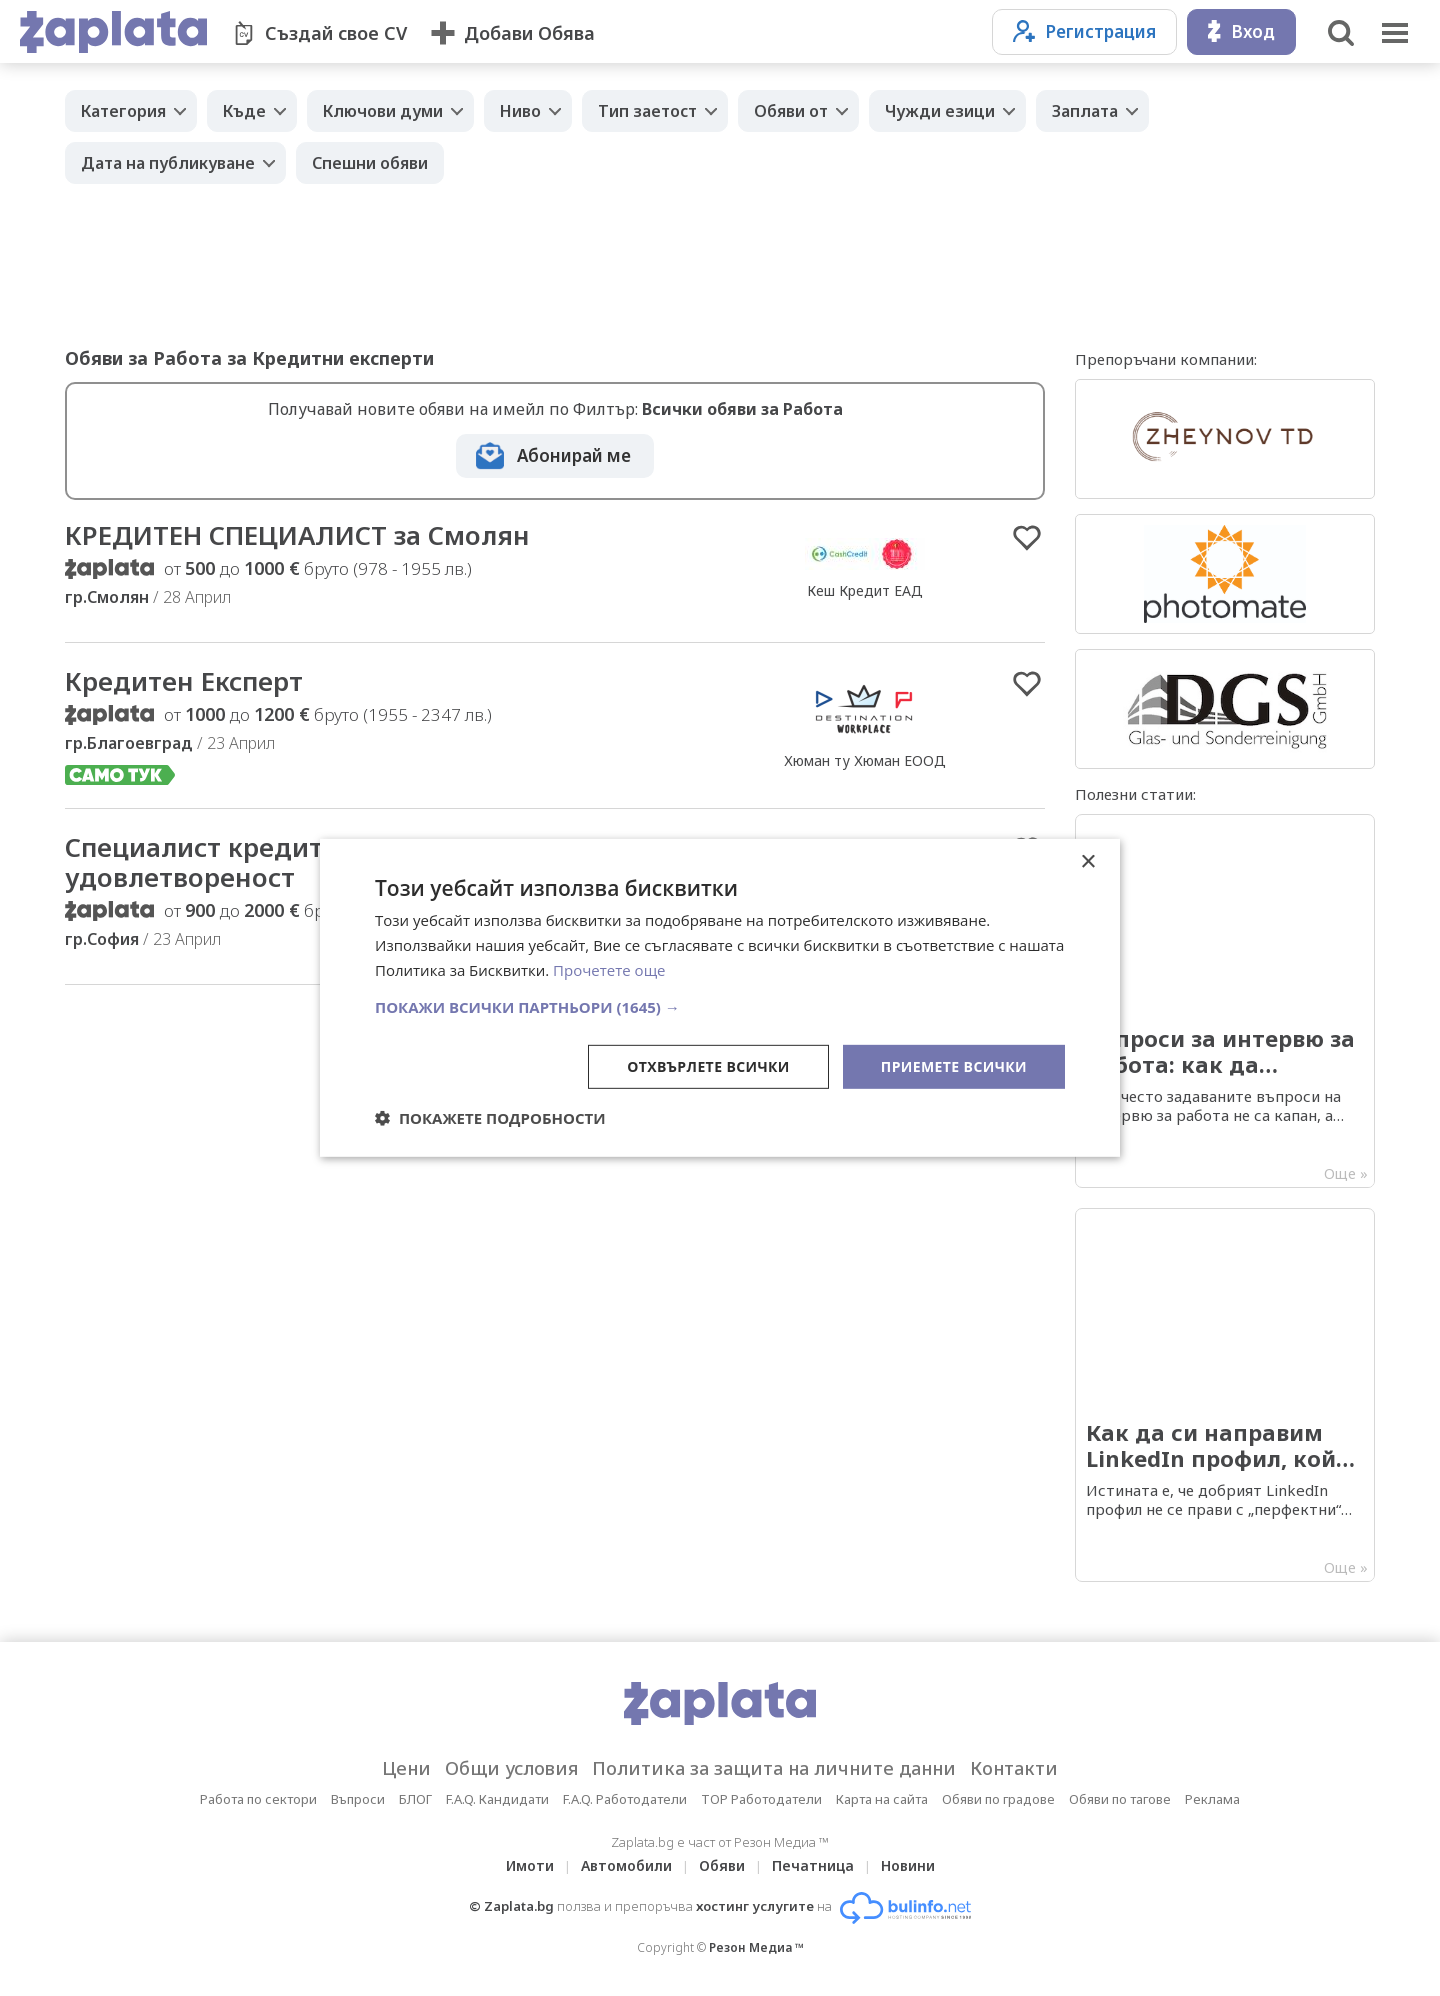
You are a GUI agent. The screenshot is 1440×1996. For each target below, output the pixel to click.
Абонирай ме (574, 455)
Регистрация (1084, 31)
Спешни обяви (370, 163)
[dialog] (720, 998)
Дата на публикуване (168, 163)
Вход (1241, 31)
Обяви (722, 1865)
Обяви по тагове (1120, 1799)
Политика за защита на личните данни (774, 1768)
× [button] (1087, 862)
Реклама (1212, 1799)
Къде (244, 111)
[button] (720, 1006)
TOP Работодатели (761, 1799)
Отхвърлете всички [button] (708, 1065)
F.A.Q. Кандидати (497, 1799)
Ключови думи (383, 111)
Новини (908, 1865)
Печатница (813, 1865)
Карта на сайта (882, 1799)
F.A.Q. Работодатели (625, 1799)
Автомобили (626, 1865)
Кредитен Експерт (184, 681)
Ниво (520, 111)
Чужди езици (940, 111)
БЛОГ (415, 1799)
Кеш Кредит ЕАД (865, 590)
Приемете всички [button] (954, 1065)
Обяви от (791, 111)
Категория (123, 111)
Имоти (530, 1865)
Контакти (1014, 1768)
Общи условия (511, 1768)
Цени (406, 1768)
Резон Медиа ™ (756, 1947)
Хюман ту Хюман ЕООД (865, 760)
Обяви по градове (998, 1799)
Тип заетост (647, 111)
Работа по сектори (258, 1799)
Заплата (1085, 111)
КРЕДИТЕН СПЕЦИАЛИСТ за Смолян (297, 535)
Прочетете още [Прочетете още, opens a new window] (609, 970)
